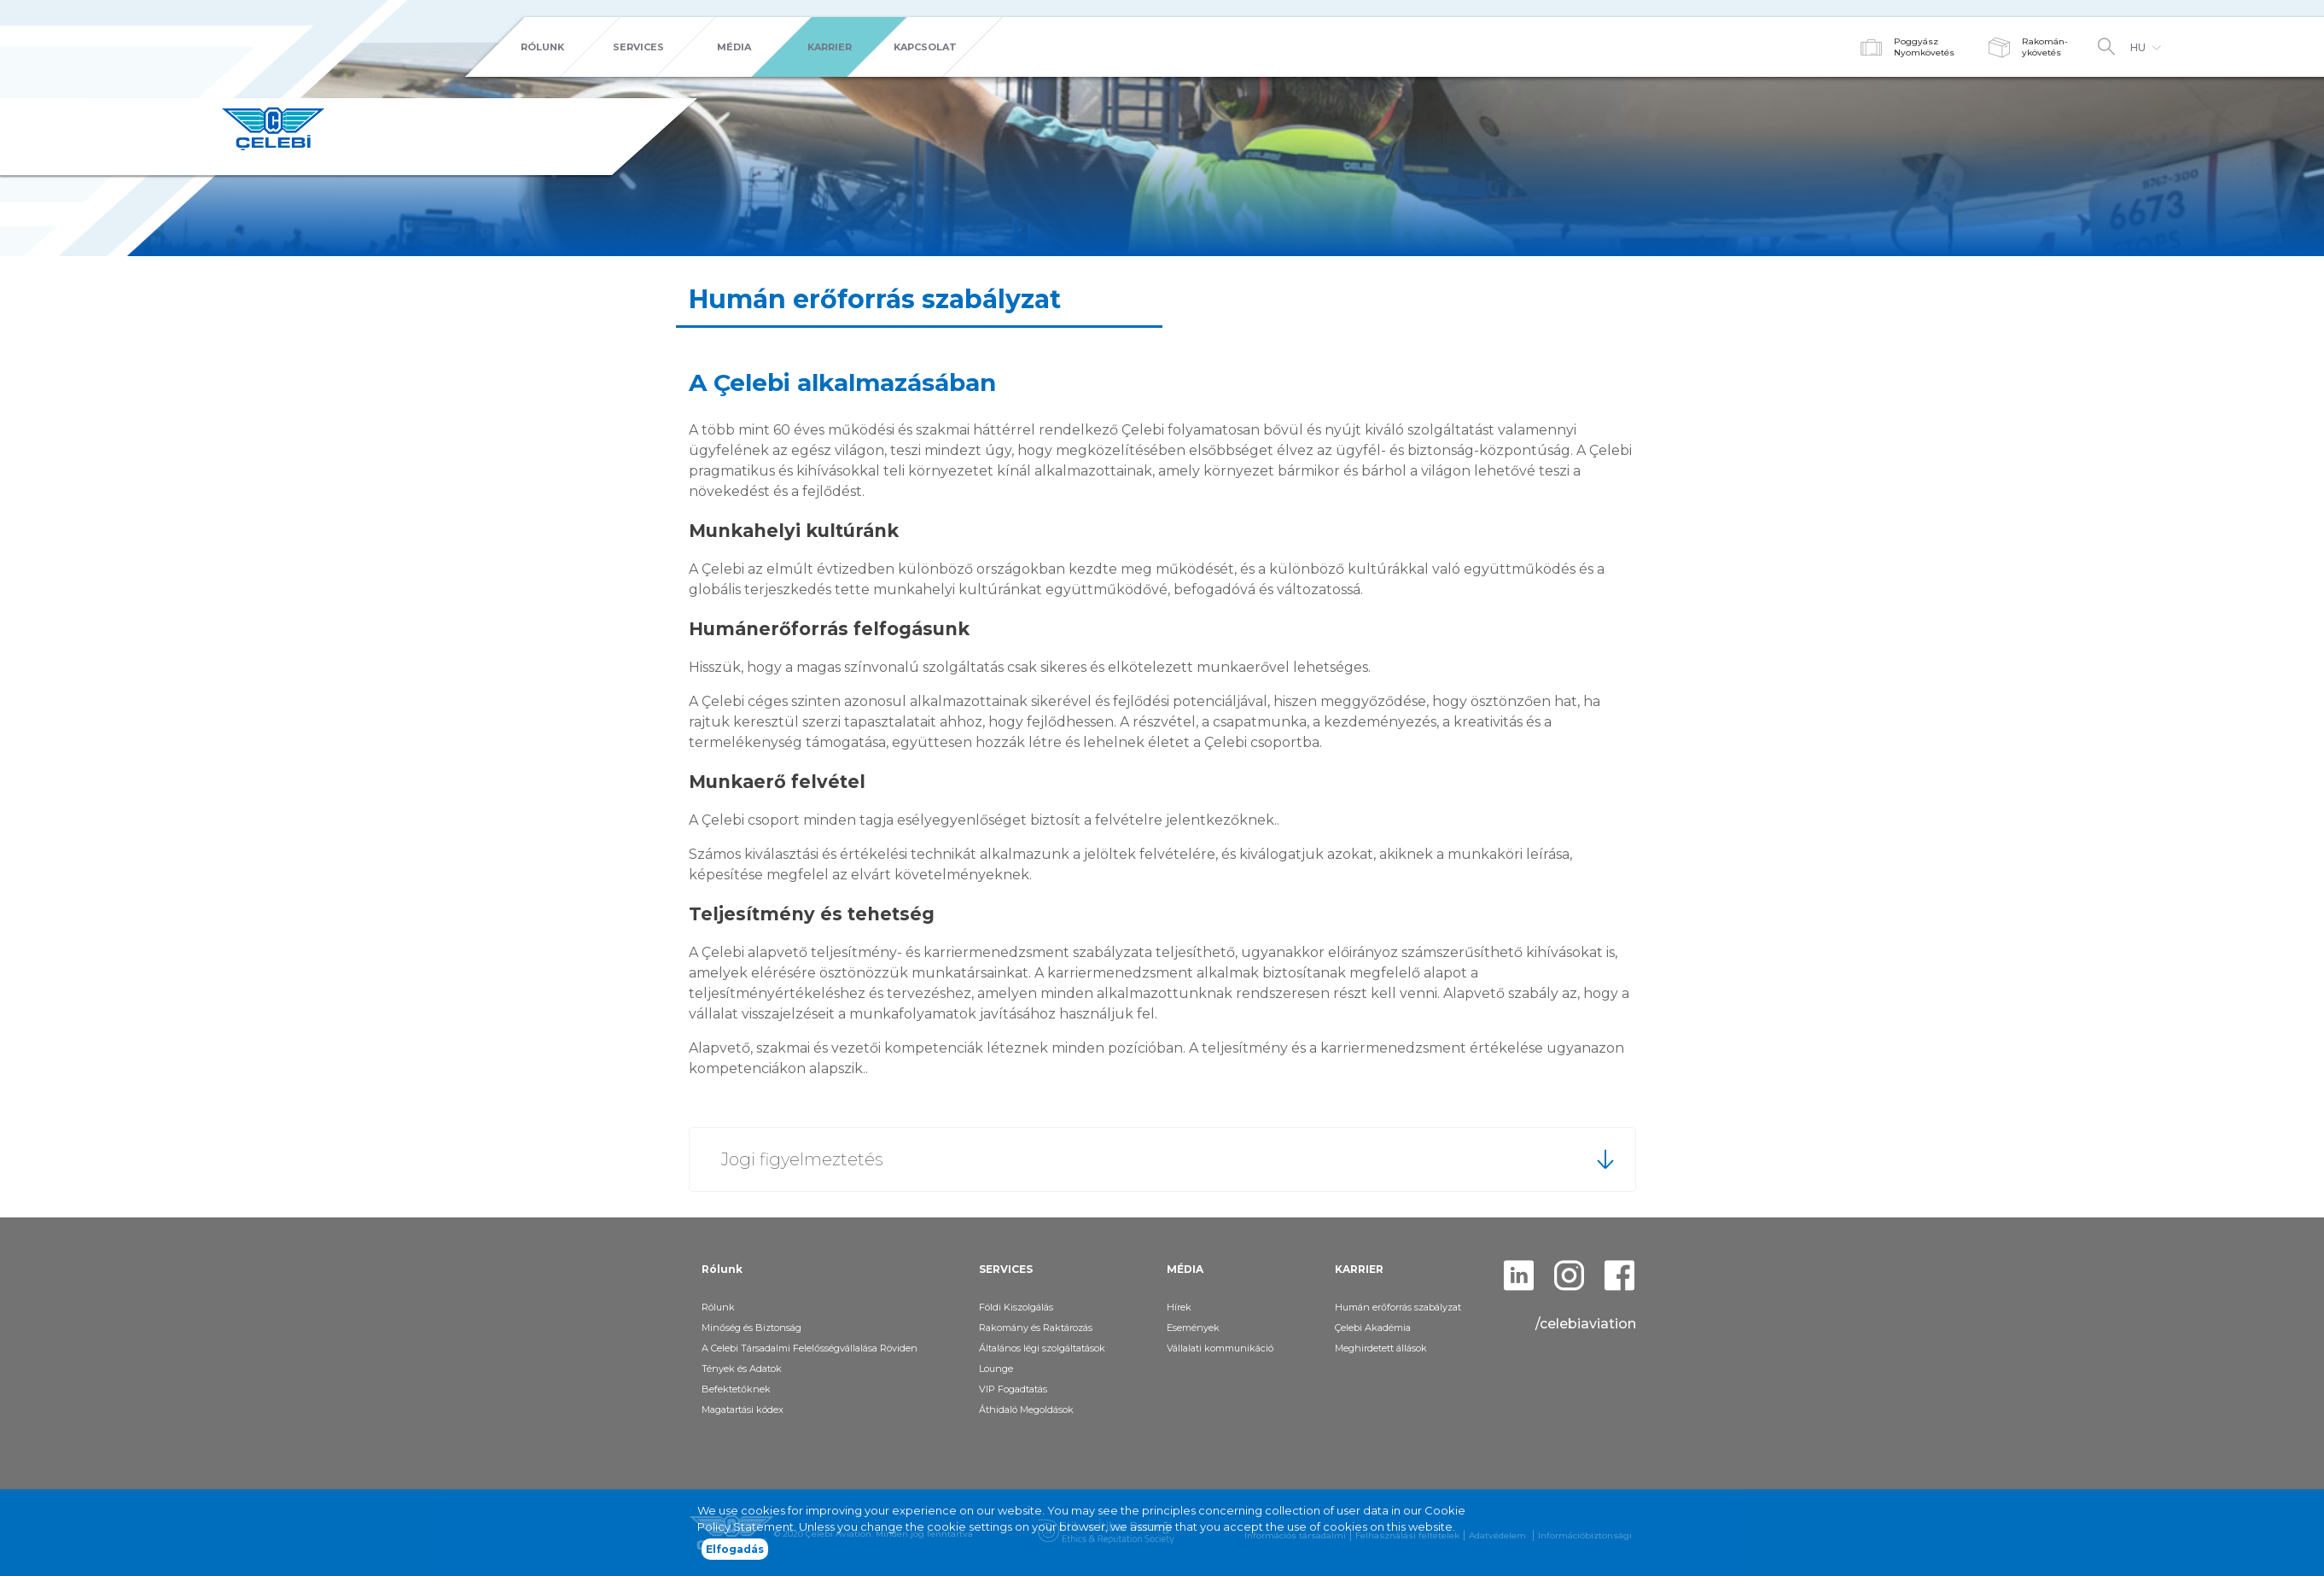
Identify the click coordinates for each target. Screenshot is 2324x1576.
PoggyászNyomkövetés (1924, 47)
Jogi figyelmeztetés (802, 1159)
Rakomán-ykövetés (2045, 47)
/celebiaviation (1585, 1324)
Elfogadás (735, 1549)
